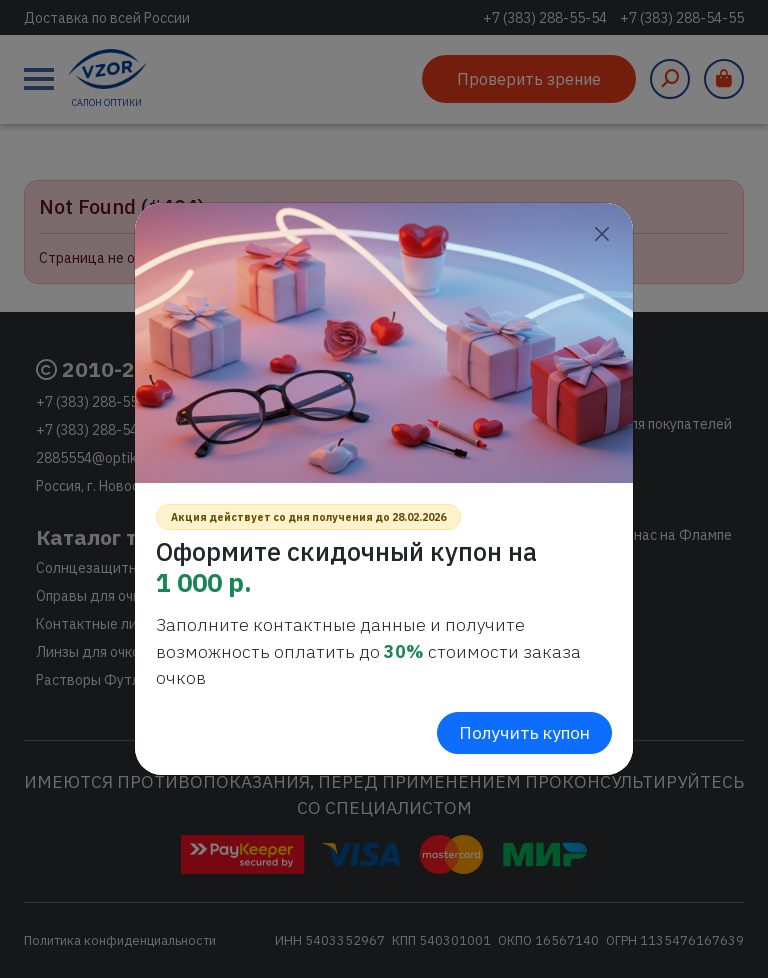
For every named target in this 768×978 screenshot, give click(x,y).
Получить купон (524, 732)
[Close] (601, 234)
